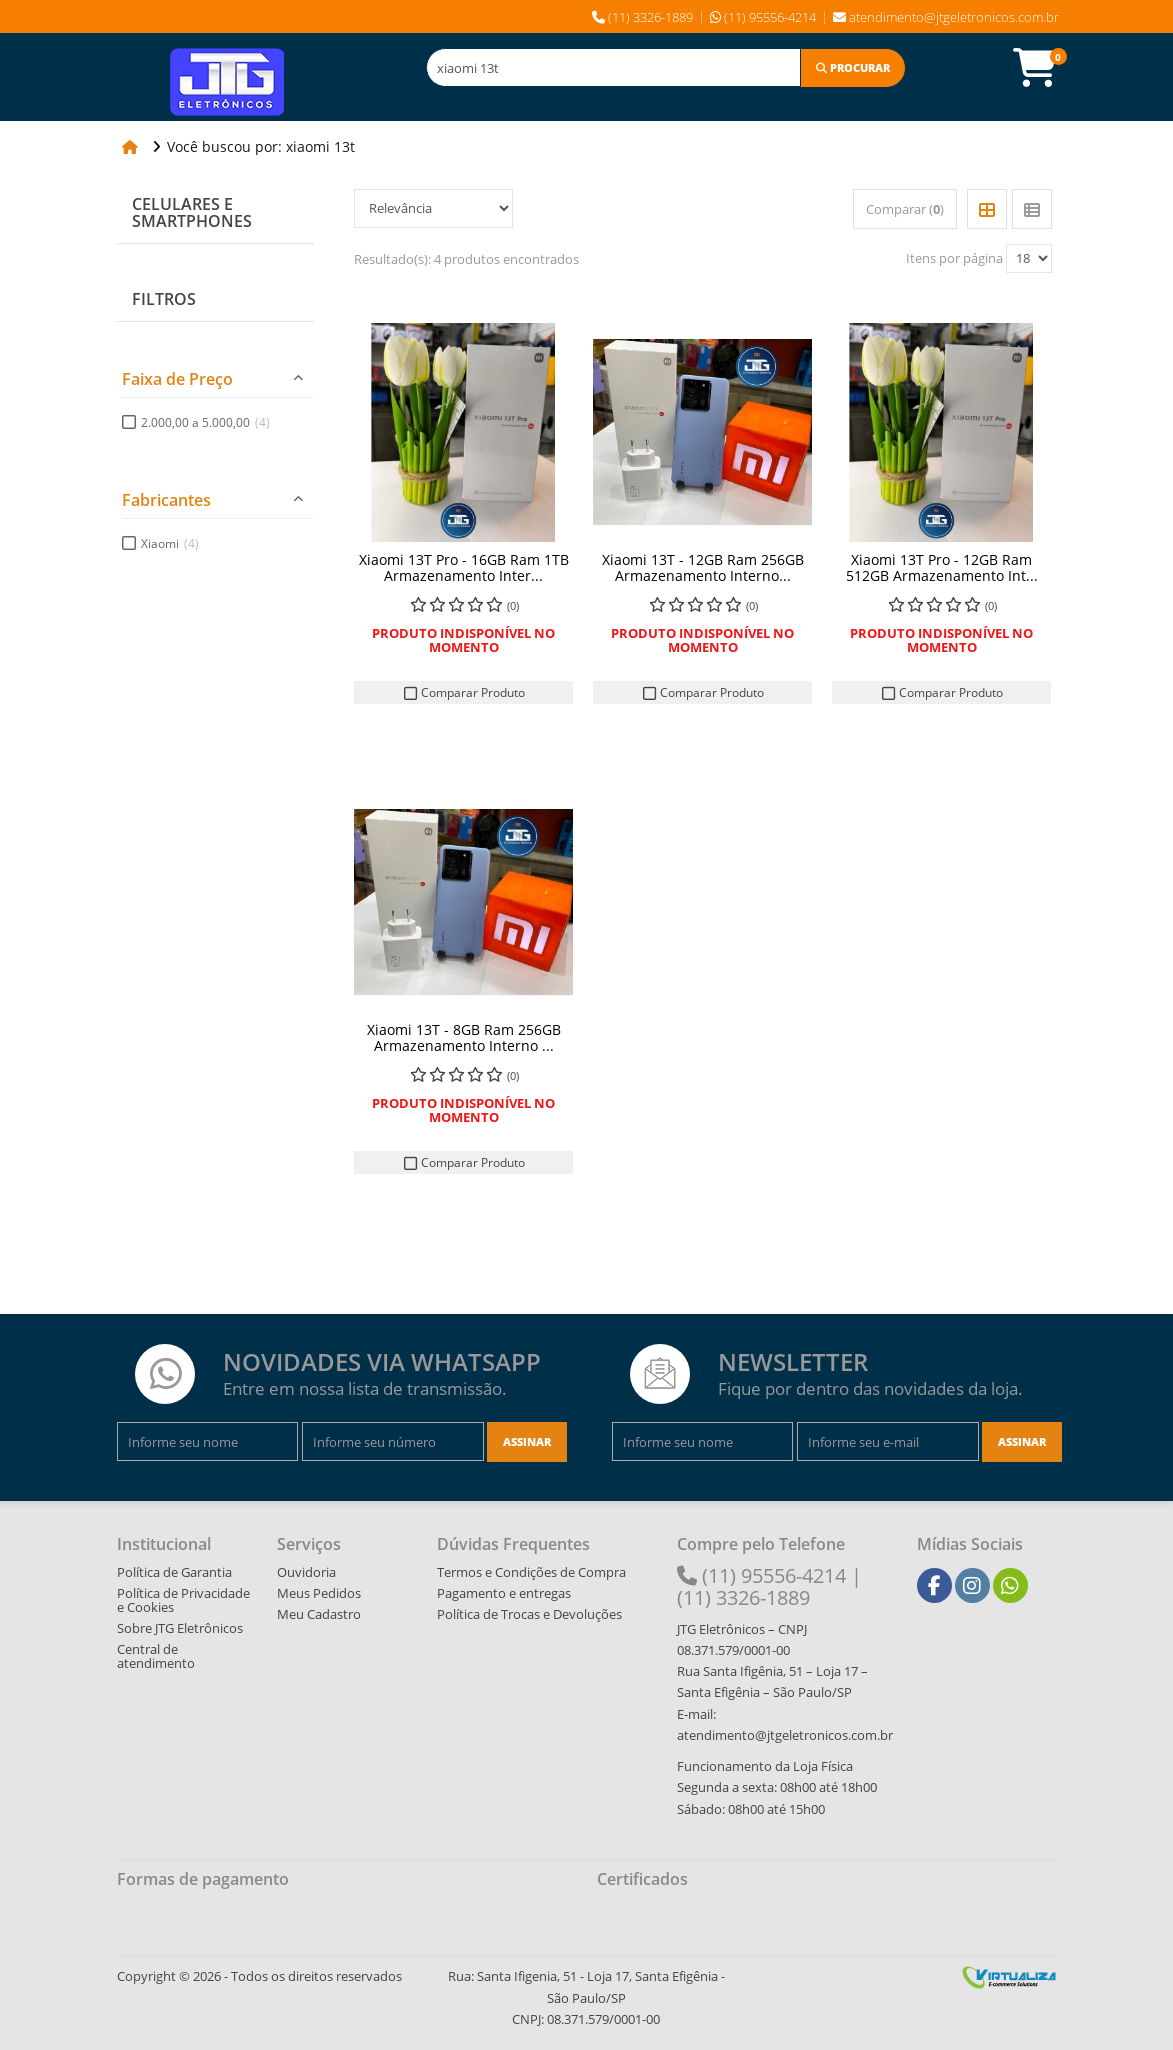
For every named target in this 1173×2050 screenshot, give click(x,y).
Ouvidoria (306, 1572)
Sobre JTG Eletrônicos (180, 1628)
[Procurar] (853, 68)
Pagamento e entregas (504, 1593)
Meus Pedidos (319, 1593)
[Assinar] (527, 1442)
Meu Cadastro (319, 1614)
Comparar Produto (464, 692)
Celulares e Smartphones (192, 213)
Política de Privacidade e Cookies (183, 1600)
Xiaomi (170, 543)
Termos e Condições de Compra (531, 1572)
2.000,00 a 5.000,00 (205, 422)
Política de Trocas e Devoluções (529, 1614)
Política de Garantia (174, 1572)
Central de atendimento (156, 1656)
